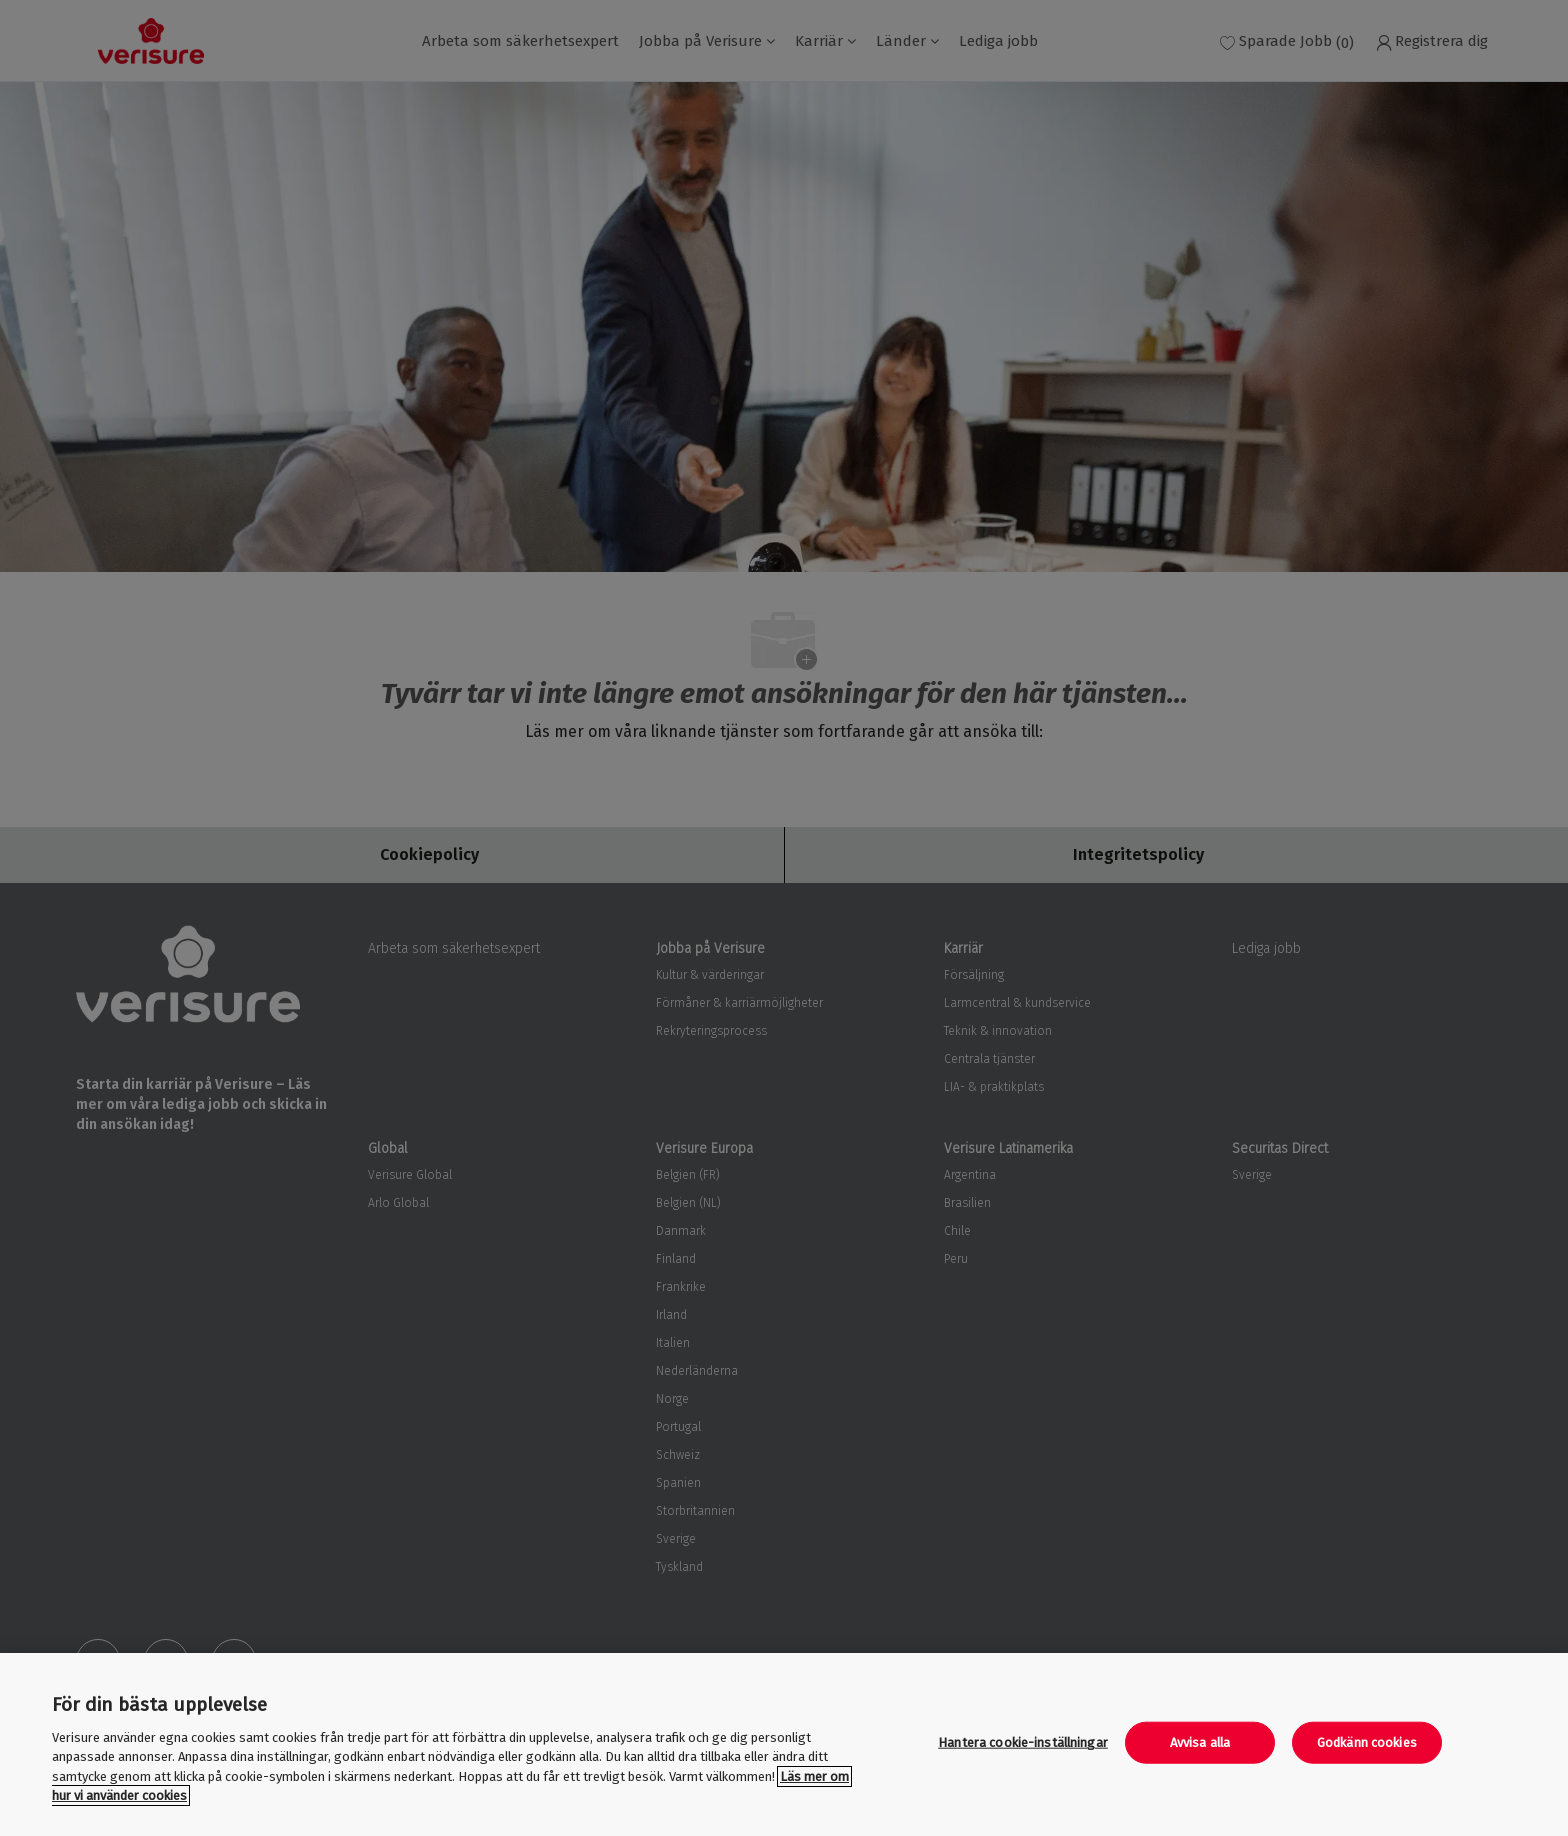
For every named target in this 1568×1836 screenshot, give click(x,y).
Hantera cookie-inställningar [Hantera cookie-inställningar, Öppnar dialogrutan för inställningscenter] (1023, 1742)
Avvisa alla (1200, 1742)
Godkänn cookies (1367, 1742)
